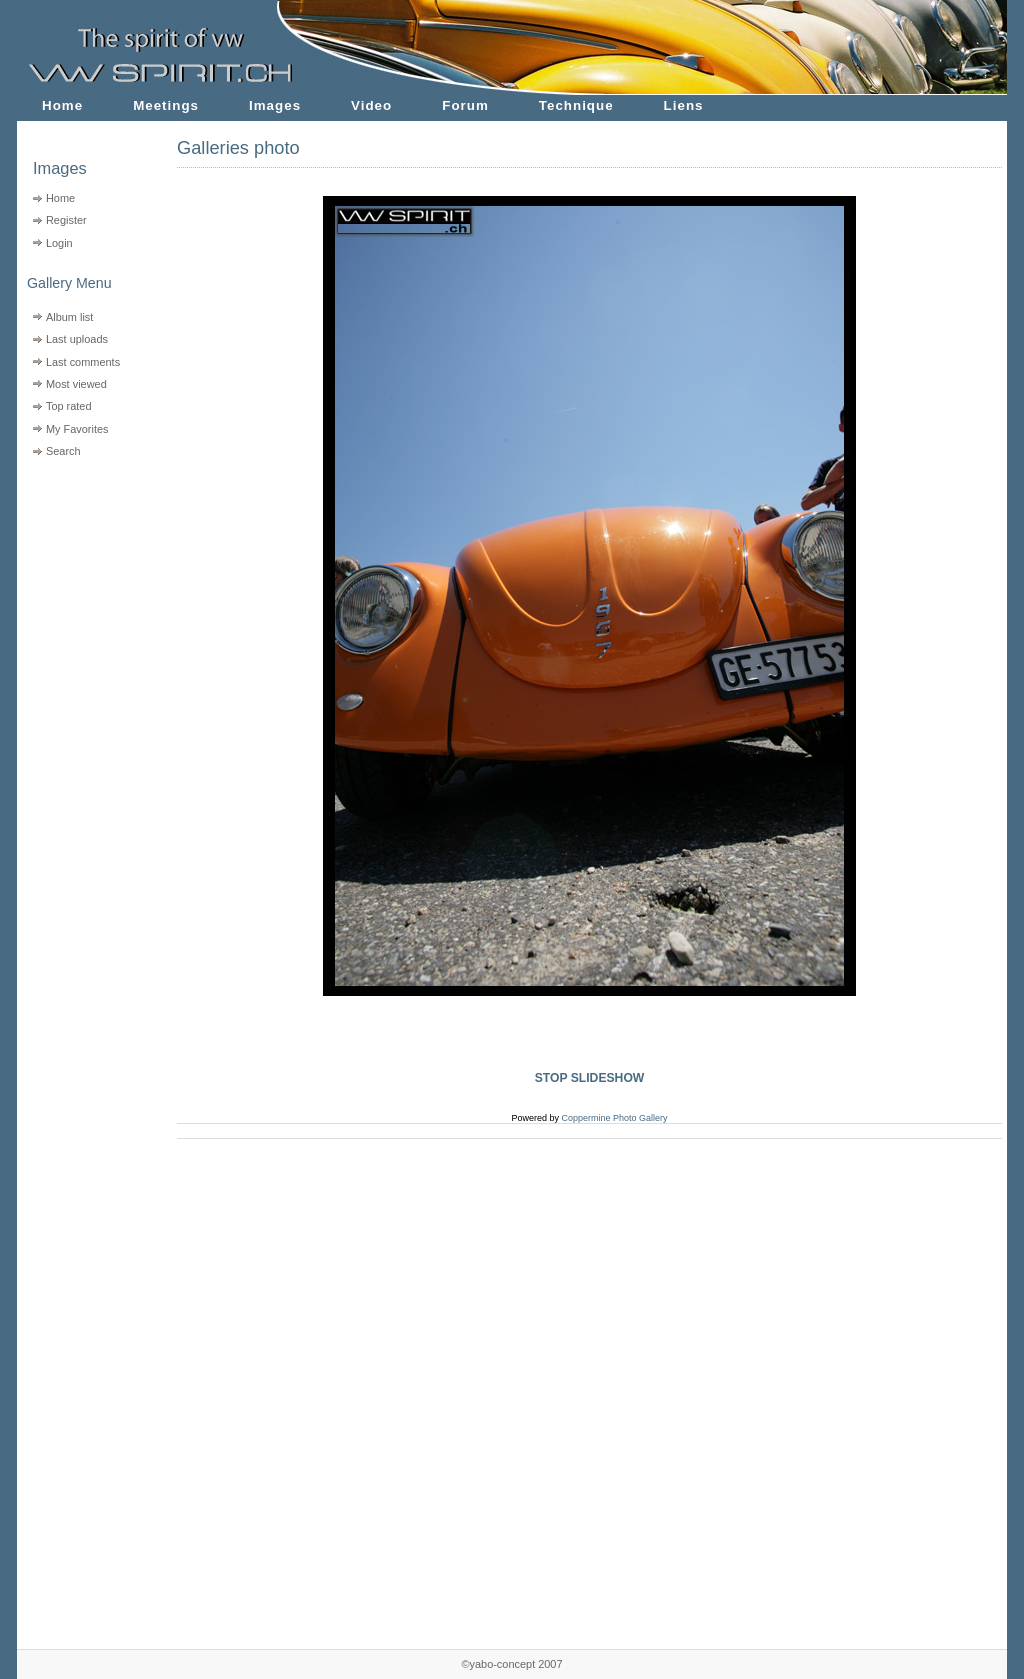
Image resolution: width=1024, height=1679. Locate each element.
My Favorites (77, 429)
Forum (465, 105)
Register (66, 220)
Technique (576, 105)
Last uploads (77, 339)
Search (63, 451)
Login (59, 243)
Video (371, 105)
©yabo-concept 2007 (511, 1664)
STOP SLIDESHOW (590, 1078)
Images (275, 105)
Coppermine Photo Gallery (614, 1118)
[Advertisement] (84, 590)
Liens (684, 105)
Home (62, 105)
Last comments (83, 362)
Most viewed (76, 384)
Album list (69, 317)
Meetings (166, 105)
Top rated (69, 406)
